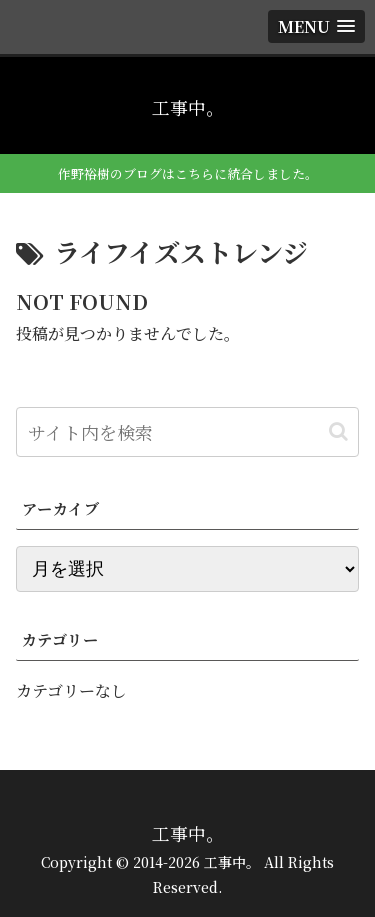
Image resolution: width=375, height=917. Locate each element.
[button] (338, 431)
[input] (187, 432)
